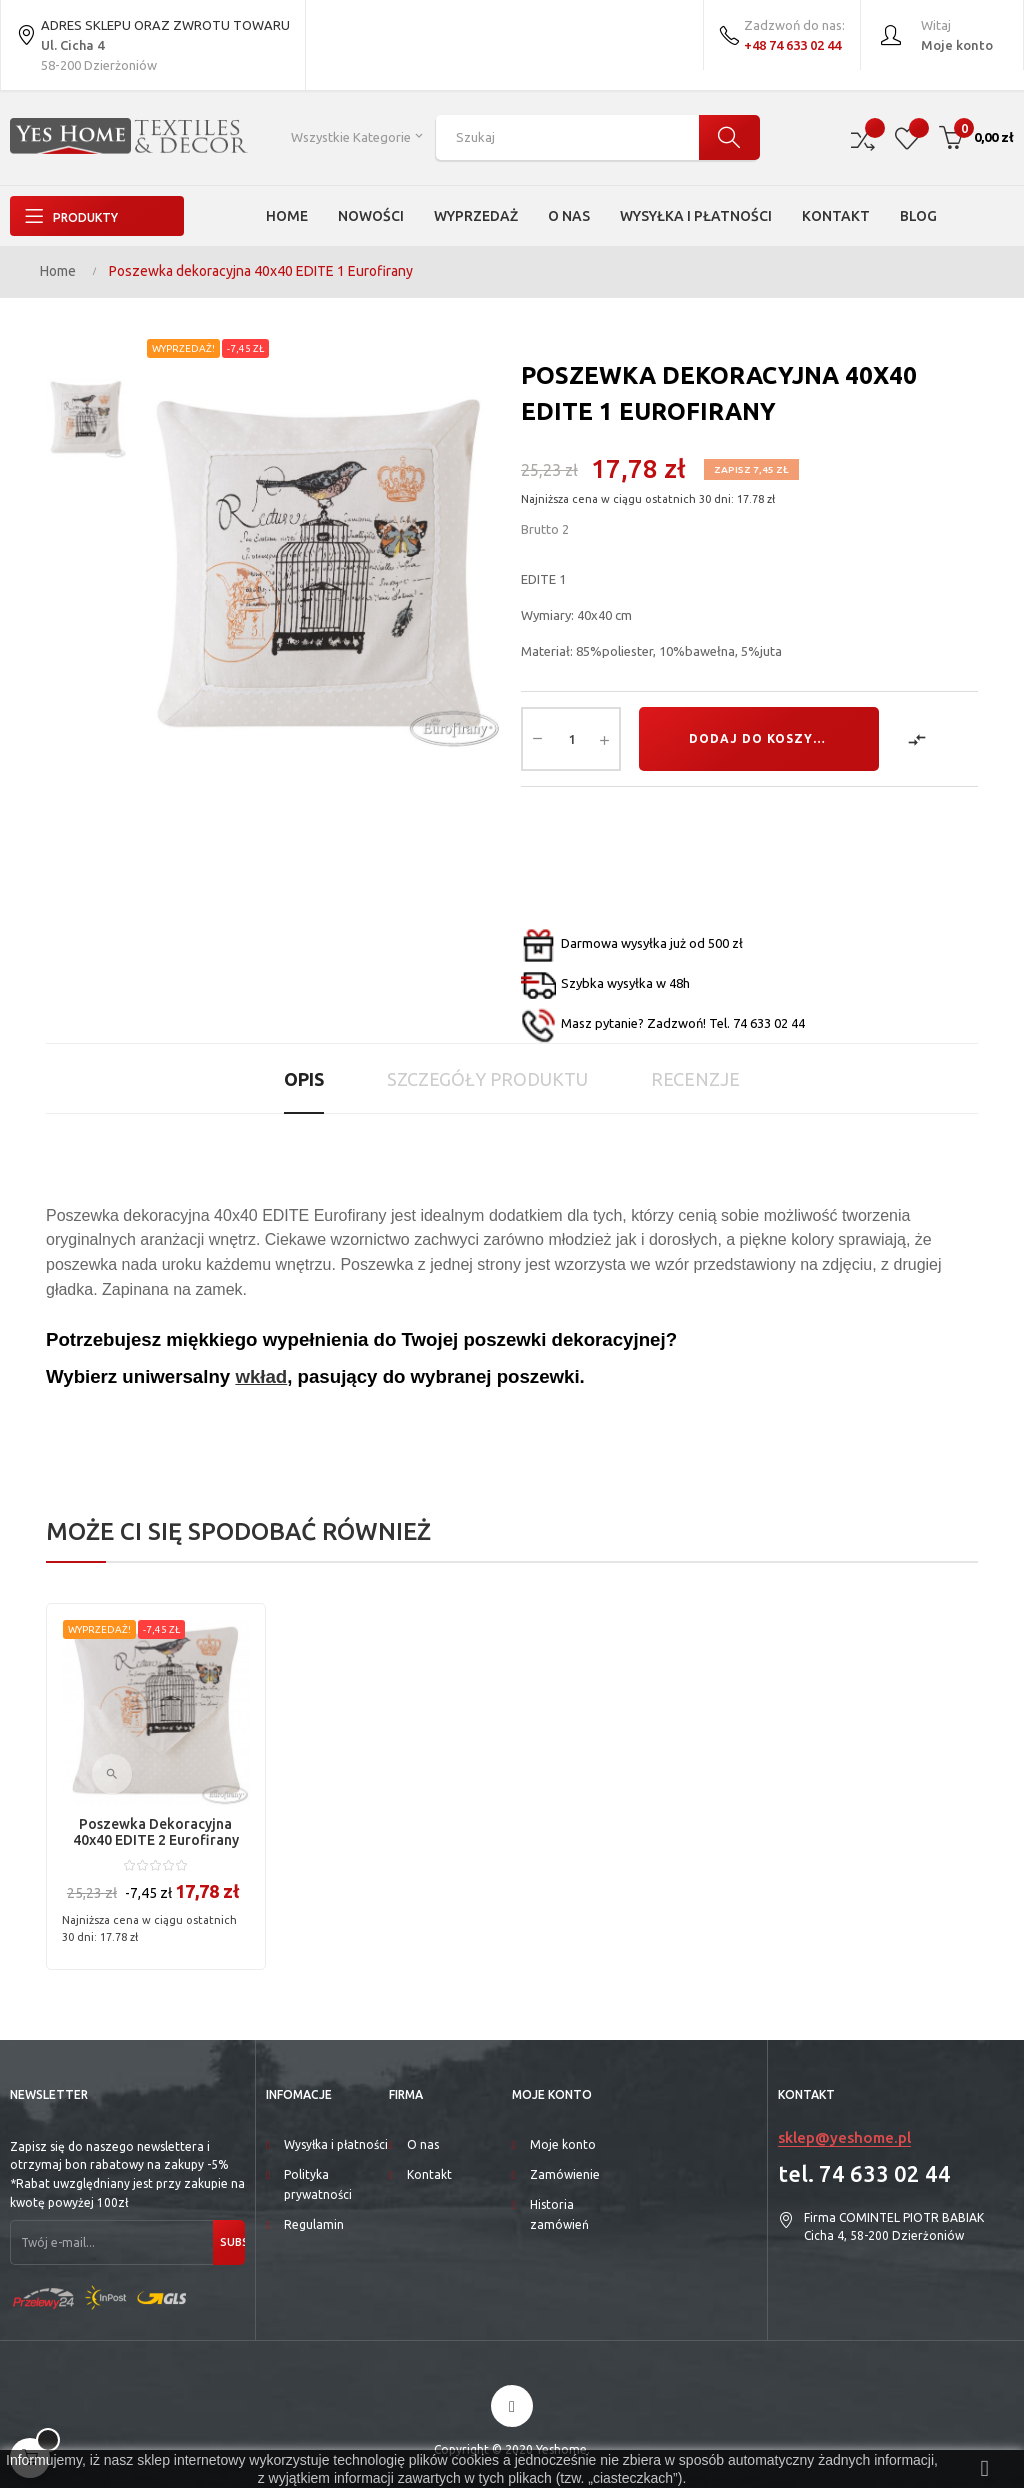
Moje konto (563, 2144)
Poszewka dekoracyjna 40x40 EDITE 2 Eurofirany (156, 1832)
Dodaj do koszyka (760, 738)
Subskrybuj (231, 2242)
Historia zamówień (559, 2214)
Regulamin (314, 2224)
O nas (423, 2144)
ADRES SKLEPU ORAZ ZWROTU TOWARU (153, 37)
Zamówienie (565, 2174)
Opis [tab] (304, 1079)
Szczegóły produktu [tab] (487, 1079)
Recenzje (695, 1079)
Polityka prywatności (318, 2184)
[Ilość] (571, 739)
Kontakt (429, 2174)
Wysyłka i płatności (336, 2144)
